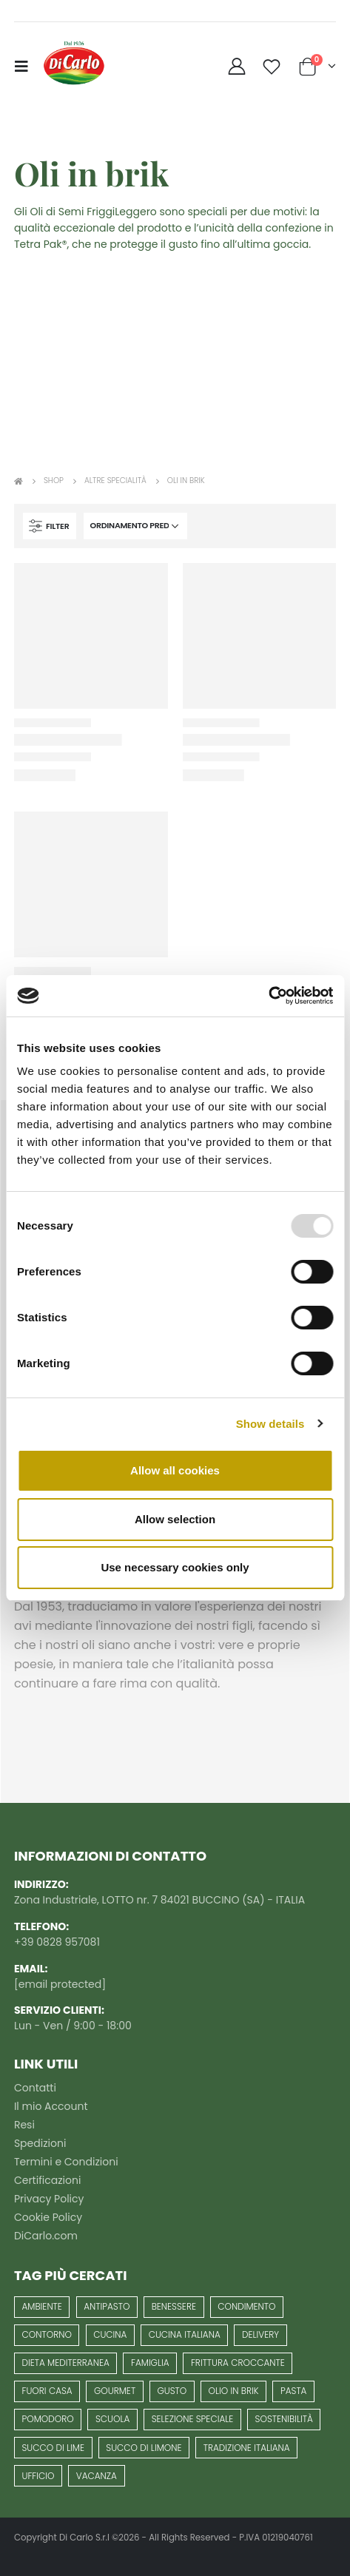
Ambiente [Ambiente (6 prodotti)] (42, 2306)
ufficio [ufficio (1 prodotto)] (38, 2475)
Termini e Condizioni (66, 2161)
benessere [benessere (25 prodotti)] (174, 2306)
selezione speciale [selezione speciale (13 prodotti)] (193, 2419)
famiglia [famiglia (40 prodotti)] (150, 2362)
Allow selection (175, 1519)
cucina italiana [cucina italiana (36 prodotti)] (185, 2334)
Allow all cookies (175, 1470)
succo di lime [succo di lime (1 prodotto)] (53, 2447)
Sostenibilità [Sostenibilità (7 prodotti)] (284, 2419)
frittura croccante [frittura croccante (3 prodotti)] (238, 2362)
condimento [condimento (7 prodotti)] (246, 2306)
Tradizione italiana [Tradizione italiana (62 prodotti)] (246, 2447)
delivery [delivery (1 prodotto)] (260, 2334)
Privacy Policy (49, 2198)
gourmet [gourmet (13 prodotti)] (114, 2390)
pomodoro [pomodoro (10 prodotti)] (48, 2419)
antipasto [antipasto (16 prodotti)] (106, 2306)
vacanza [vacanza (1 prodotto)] (96, 2475)
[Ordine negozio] (135, 526)
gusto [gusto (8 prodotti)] (171, 2390)
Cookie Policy (48, 2217)
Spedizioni (40, 2143)
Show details (270, 1423)
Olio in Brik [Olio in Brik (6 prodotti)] (234, 2390)
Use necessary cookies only (175, 1567)
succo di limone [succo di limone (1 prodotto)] (143, 2447)
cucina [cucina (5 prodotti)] (110, 2334)
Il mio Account (51, 2106)
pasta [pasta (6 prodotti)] (293, 2390)
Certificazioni (47, 2180)
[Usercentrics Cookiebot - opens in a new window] (268, 995)
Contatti (35, 2087)
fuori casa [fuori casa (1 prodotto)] (47, 2390)
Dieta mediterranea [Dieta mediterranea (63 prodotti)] (66, 2362)
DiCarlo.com (46, 2235)
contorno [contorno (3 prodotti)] (47, 2334)
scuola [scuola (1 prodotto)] (112, 2419)
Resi (24, 2124)
